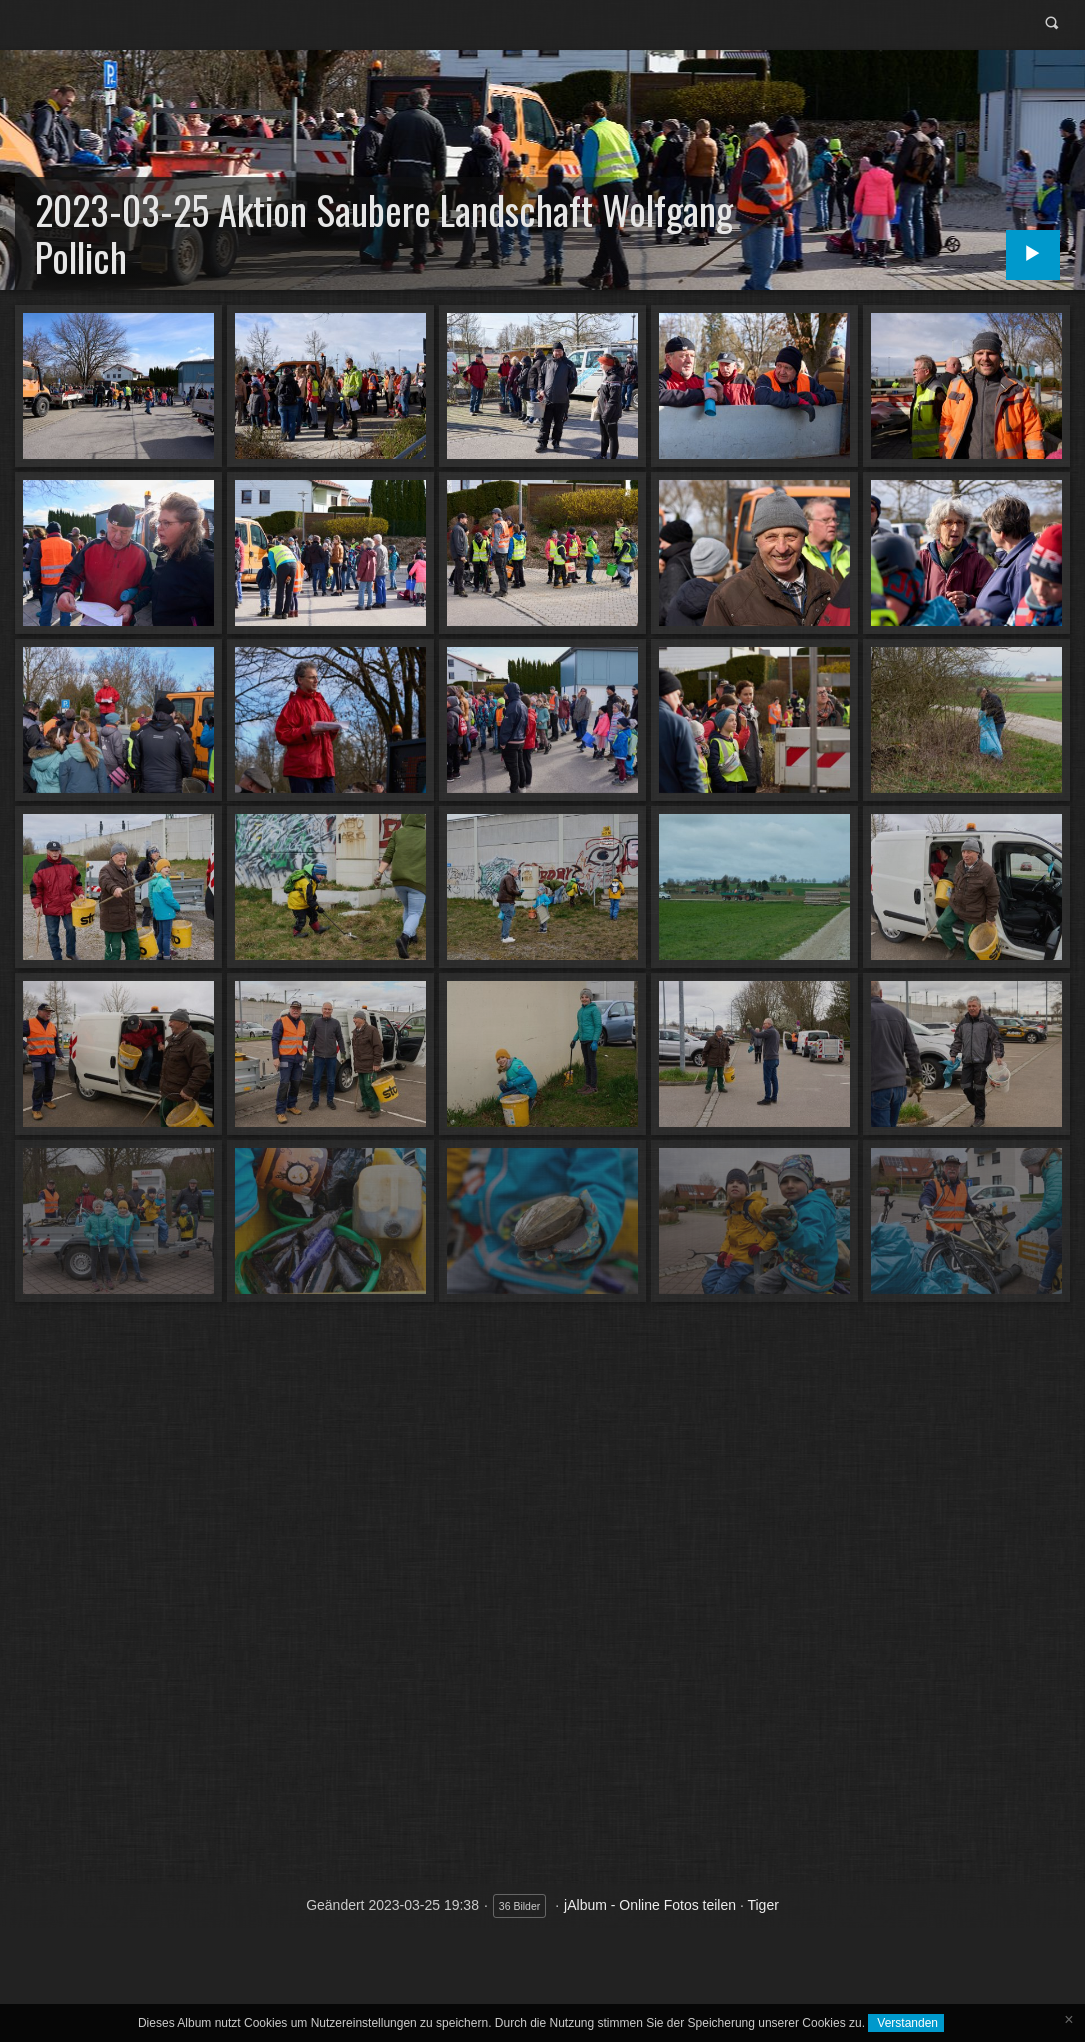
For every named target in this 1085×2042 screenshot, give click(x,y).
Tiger (762, 1905)
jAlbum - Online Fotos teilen (650, 1905)
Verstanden (906, 2023)
